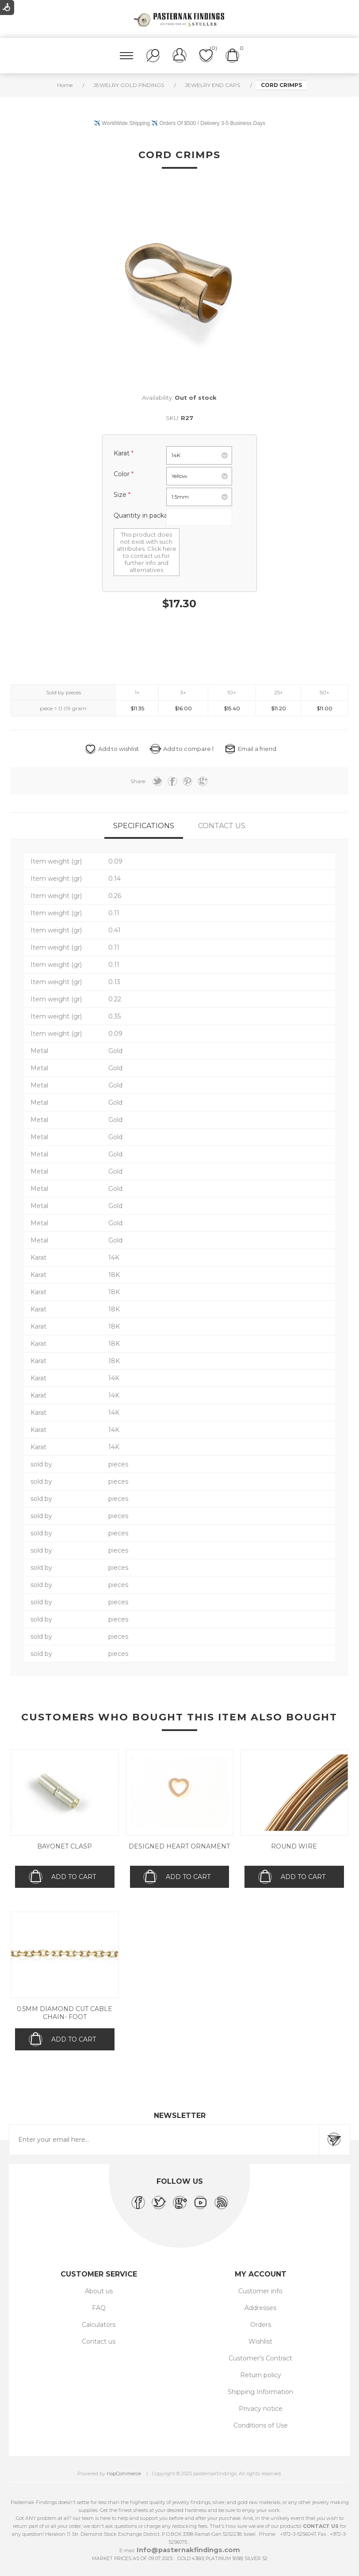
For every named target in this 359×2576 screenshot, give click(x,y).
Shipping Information (260, 2392)
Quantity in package (145, 515)
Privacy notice (261, 2409)
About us (99, 2291)
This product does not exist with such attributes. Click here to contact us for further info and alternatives (146, 552)
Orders (260, 2325)
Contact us (98, 2341)
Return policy (260, 2375)
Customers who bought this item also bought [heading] (179, 1717)
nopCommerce (124, 2473)
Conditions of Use (260, 2425)
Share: (138, 781)
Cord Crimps (179, 155)
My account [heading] (260, 2274)
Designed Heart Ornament (179, 1846)
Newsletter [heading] (180, 2115)
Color (122, 474)
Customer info (260, 2291)
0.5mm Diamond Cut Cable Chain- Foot (64, 2013)
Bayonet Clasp (64, 1846)
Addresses (260, 2308)
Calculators (98, 2325)
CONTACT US (321, 2526)
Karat (122, 453)
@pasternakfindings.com (195, 2550)
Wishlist (260, 2341)
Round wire (294, 1846)
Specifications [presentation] (143, 826)
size (121, 495)
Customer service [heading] (99, 2274)
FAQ (99, 2308)
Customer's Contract (260, 2358)
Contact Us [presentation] (221, 826)
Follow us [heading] (180, 2181)
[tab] (143, 826)
